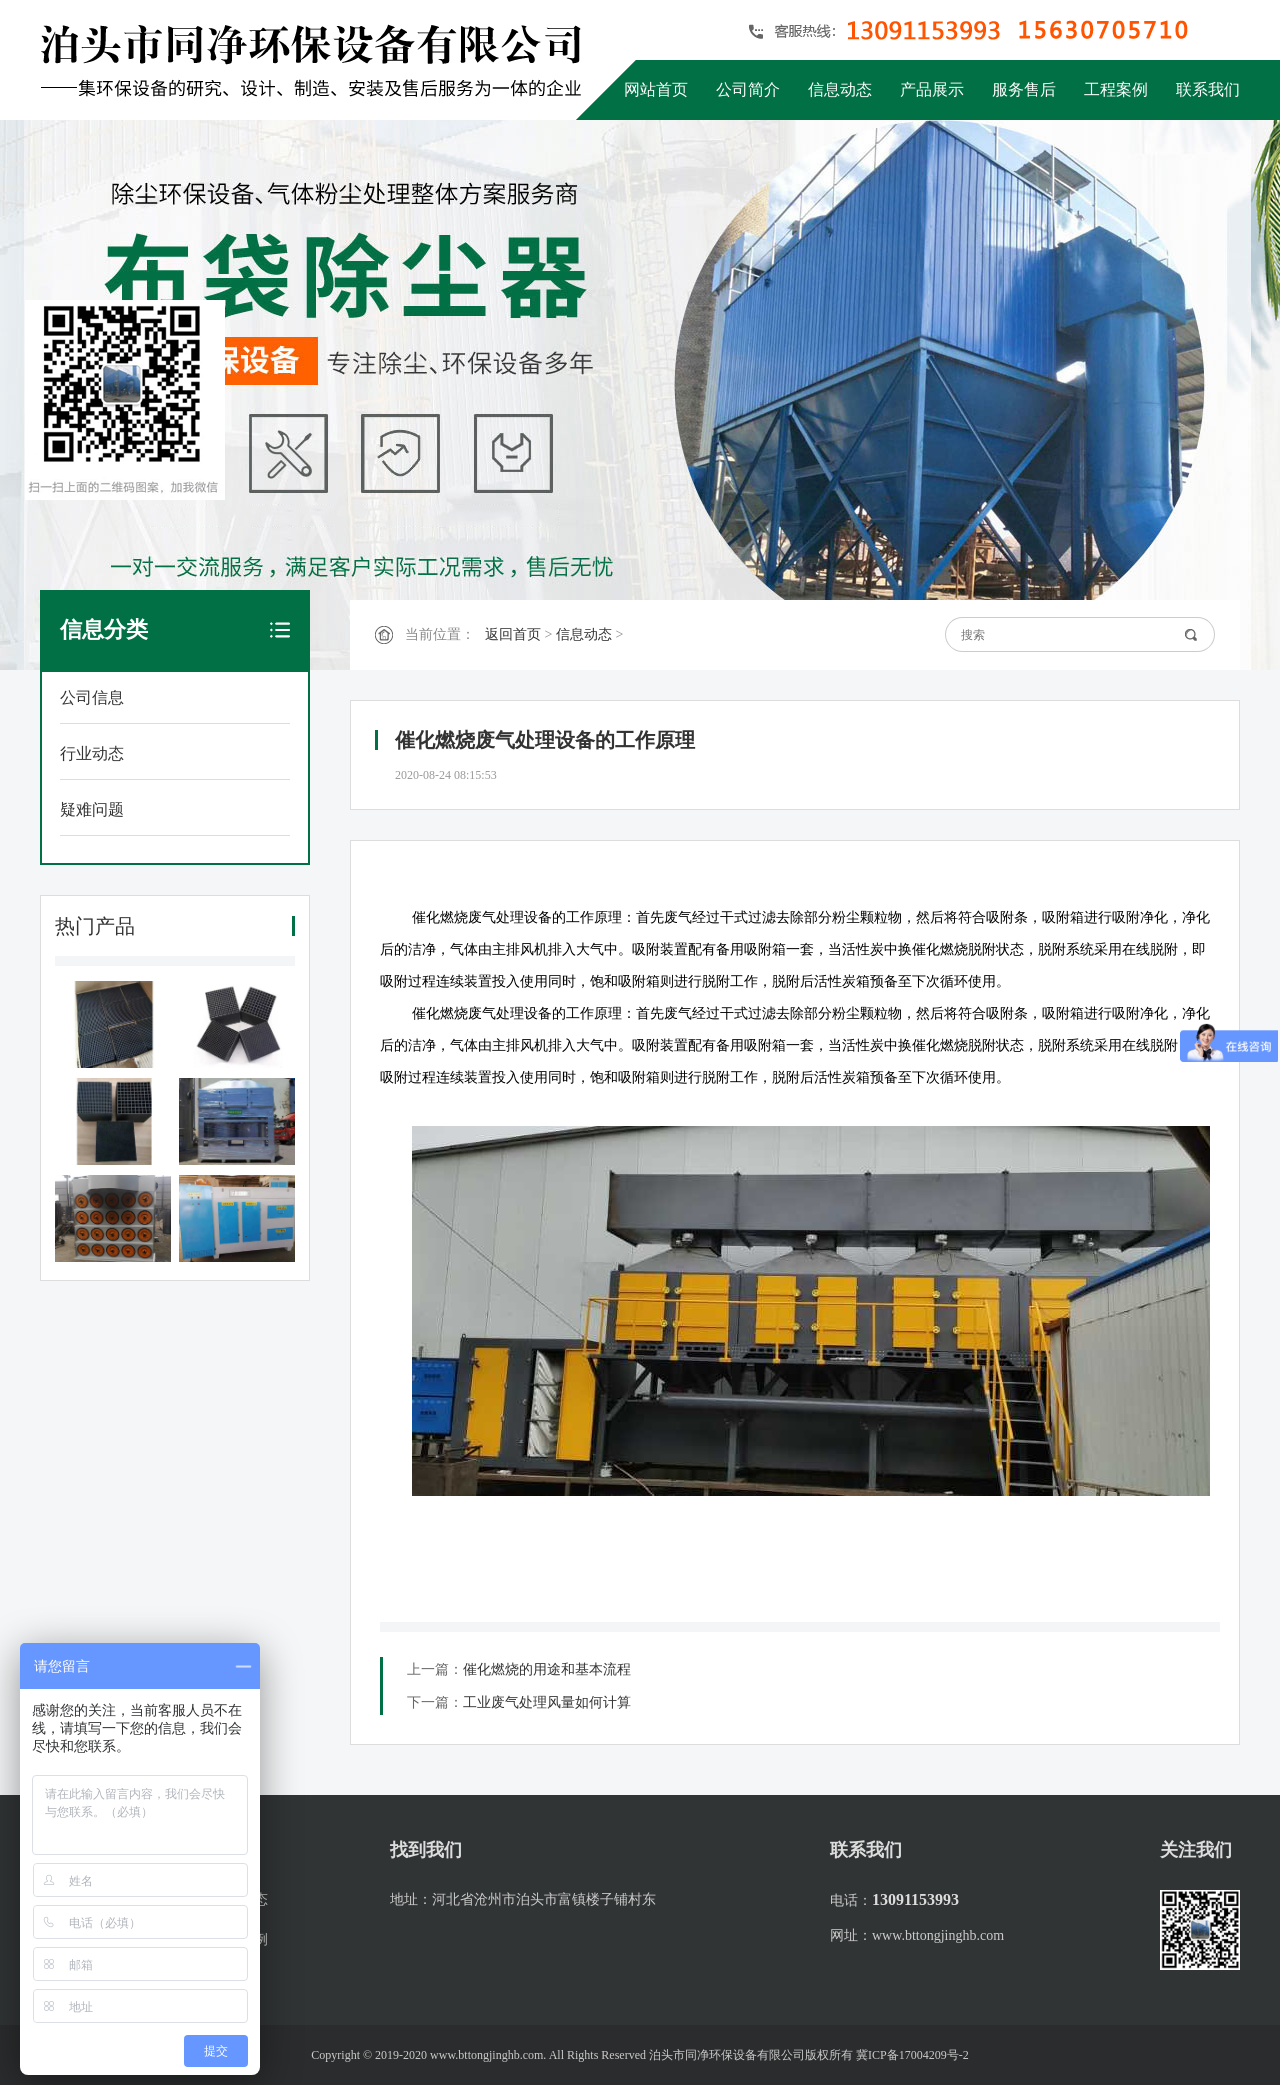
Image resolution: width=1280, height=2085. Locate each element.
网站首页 (656, 89)
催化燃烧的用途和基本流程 (547, 1669)
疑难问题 (92, 809)
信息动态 (840, 89)
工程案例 (1116, 89)
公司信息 (92, 697)
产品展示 (932, 89)
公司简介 (748, 89)
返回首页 (513, 634)
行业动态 (92, 753)
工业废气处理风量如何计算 (547, 1702)
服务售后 (1024, 89)
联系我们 (1208, 89)
